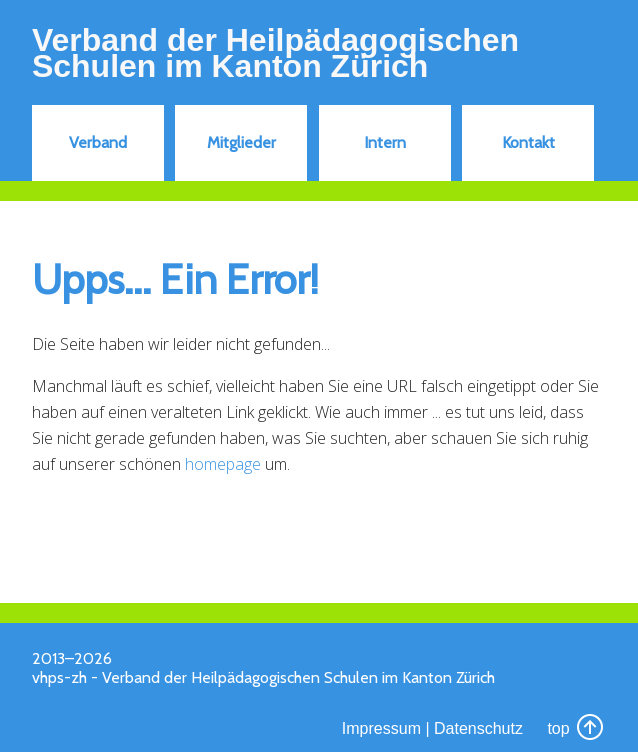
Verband (98, 142)
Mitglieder (241, 142)
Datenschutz (478, 728)
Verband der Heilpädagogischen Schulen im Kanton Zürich (275, 53)
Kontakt (528, 142)
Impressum (381, 728)
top (576, 728)
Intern (385, 142)
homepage (223, 464)
